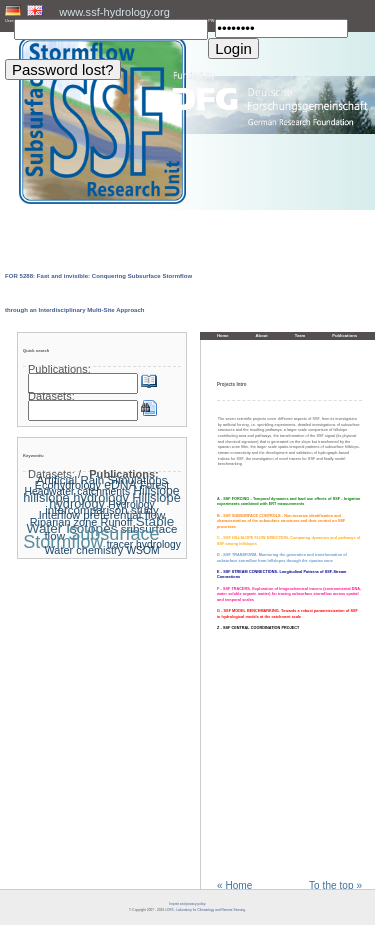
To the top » (335, 886)
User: (9, 21)
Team (300, 335)
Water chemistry (83, 550)
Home (223, 335)
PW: (211, 21)
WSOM (142, 550)
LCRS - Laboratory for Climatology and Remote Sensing (205, 910)
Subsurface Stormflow (91, 538)
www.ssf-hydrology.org (114, 12)
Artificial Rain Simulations (101, 480)
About (262, 335)
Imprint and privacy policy (187, 904)
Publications (344, 335)
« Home (234, 886)
